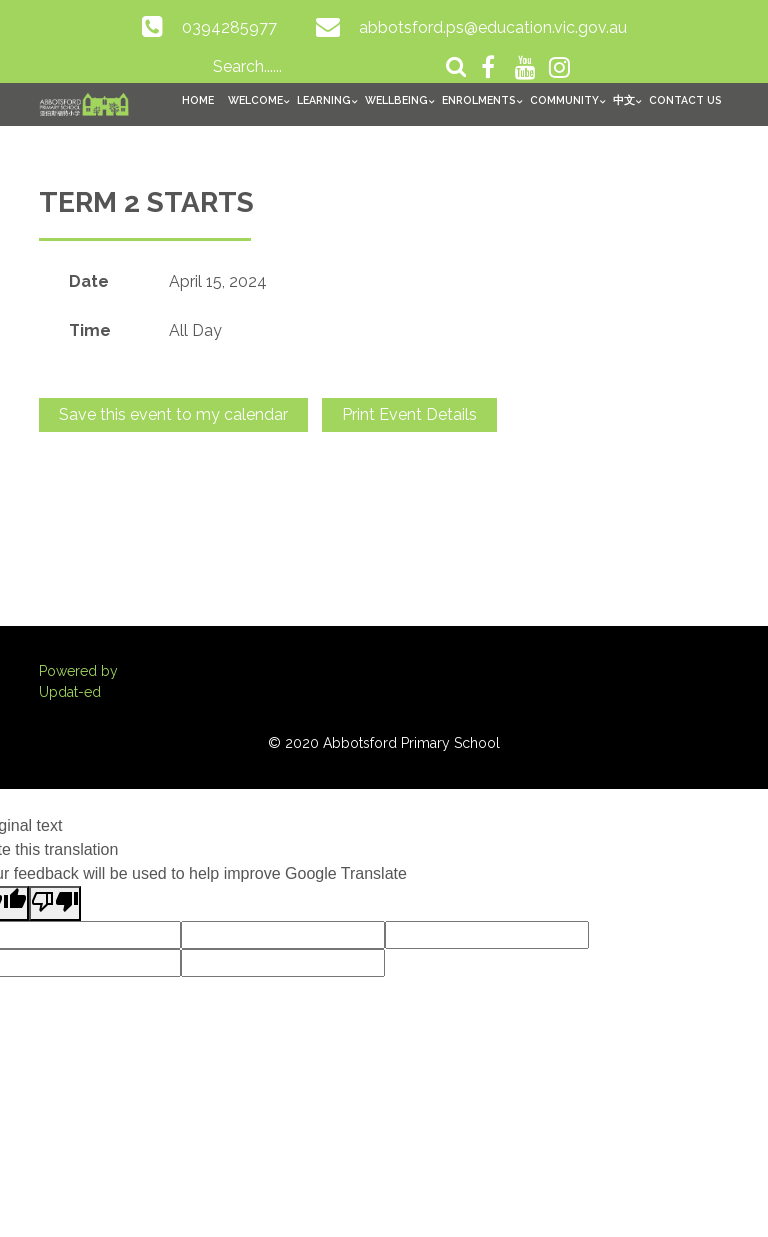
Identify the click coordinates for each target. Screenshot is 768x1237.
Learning (324, 100)
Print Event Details (409, 414)
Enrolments (479, 100)
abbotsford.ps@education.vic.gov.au (493, 27)
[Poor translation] (55, 903)
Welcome (255, 100)
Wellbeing (396, 100)
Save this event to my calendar (173, 414)
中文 (624, 100)
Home (198, 100)
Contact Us (685, 100)
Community (564, 100)
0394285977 (229, 27)
